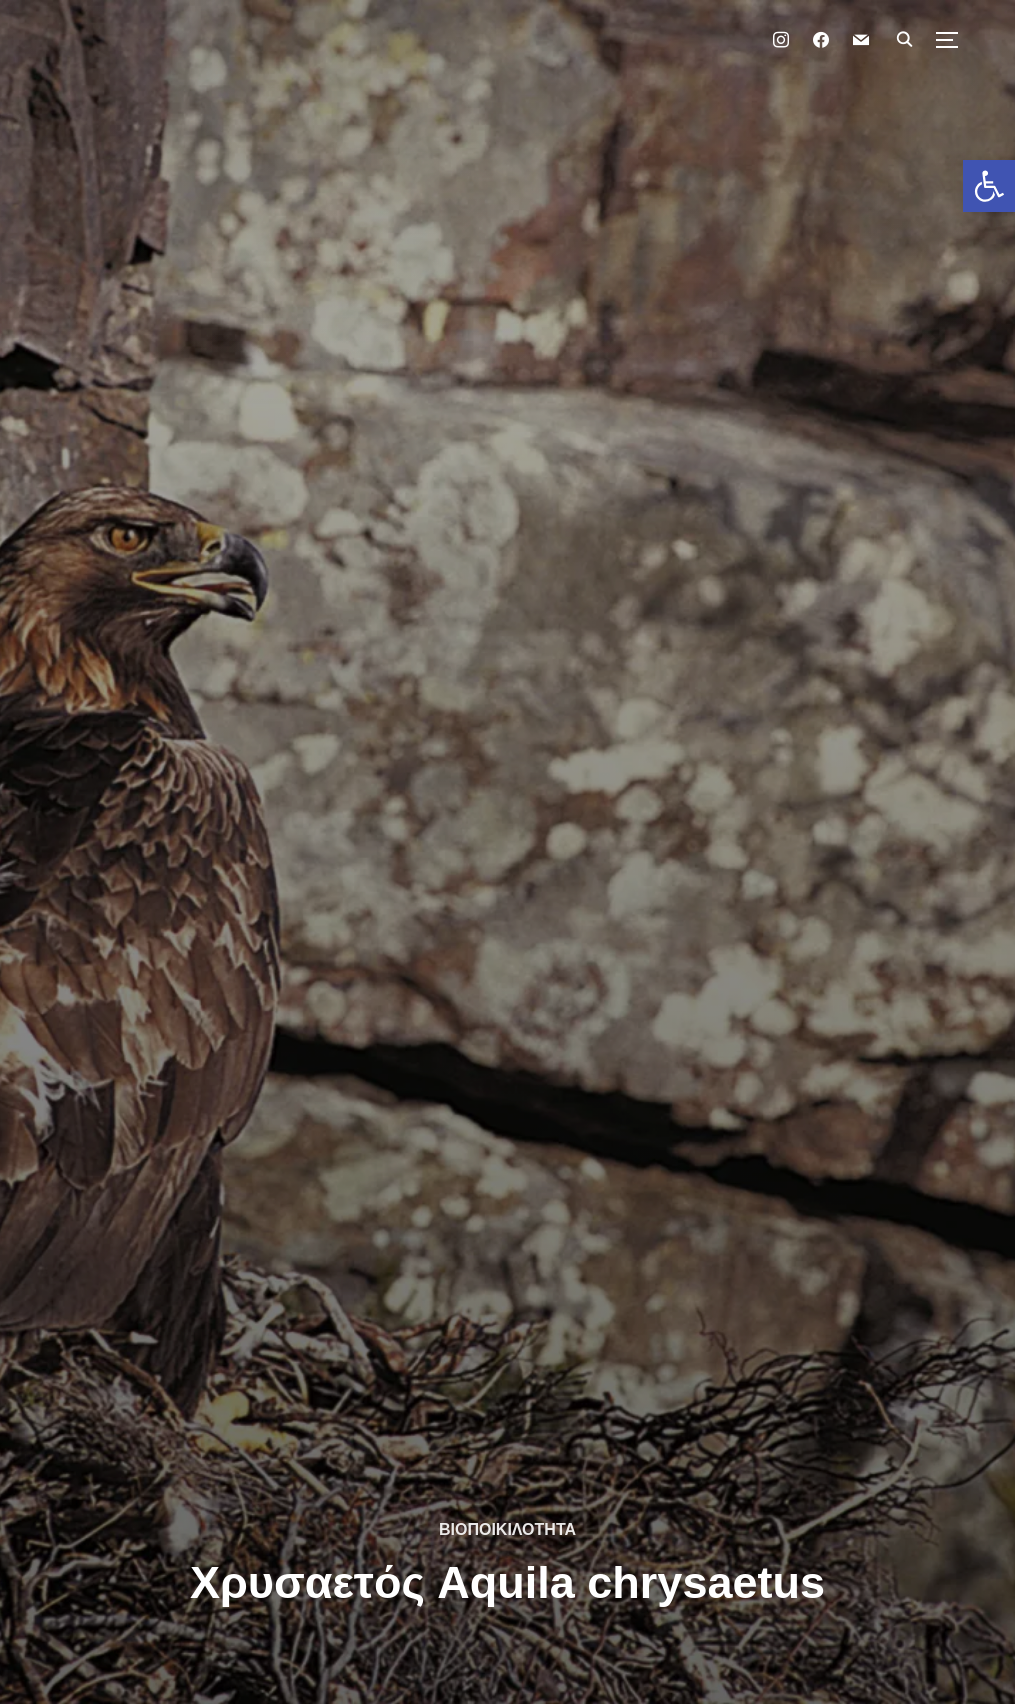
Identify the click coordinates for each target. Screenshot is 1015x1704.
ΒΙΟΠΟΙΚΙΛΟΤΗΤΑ (507, 1529)
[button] (989, 186)
